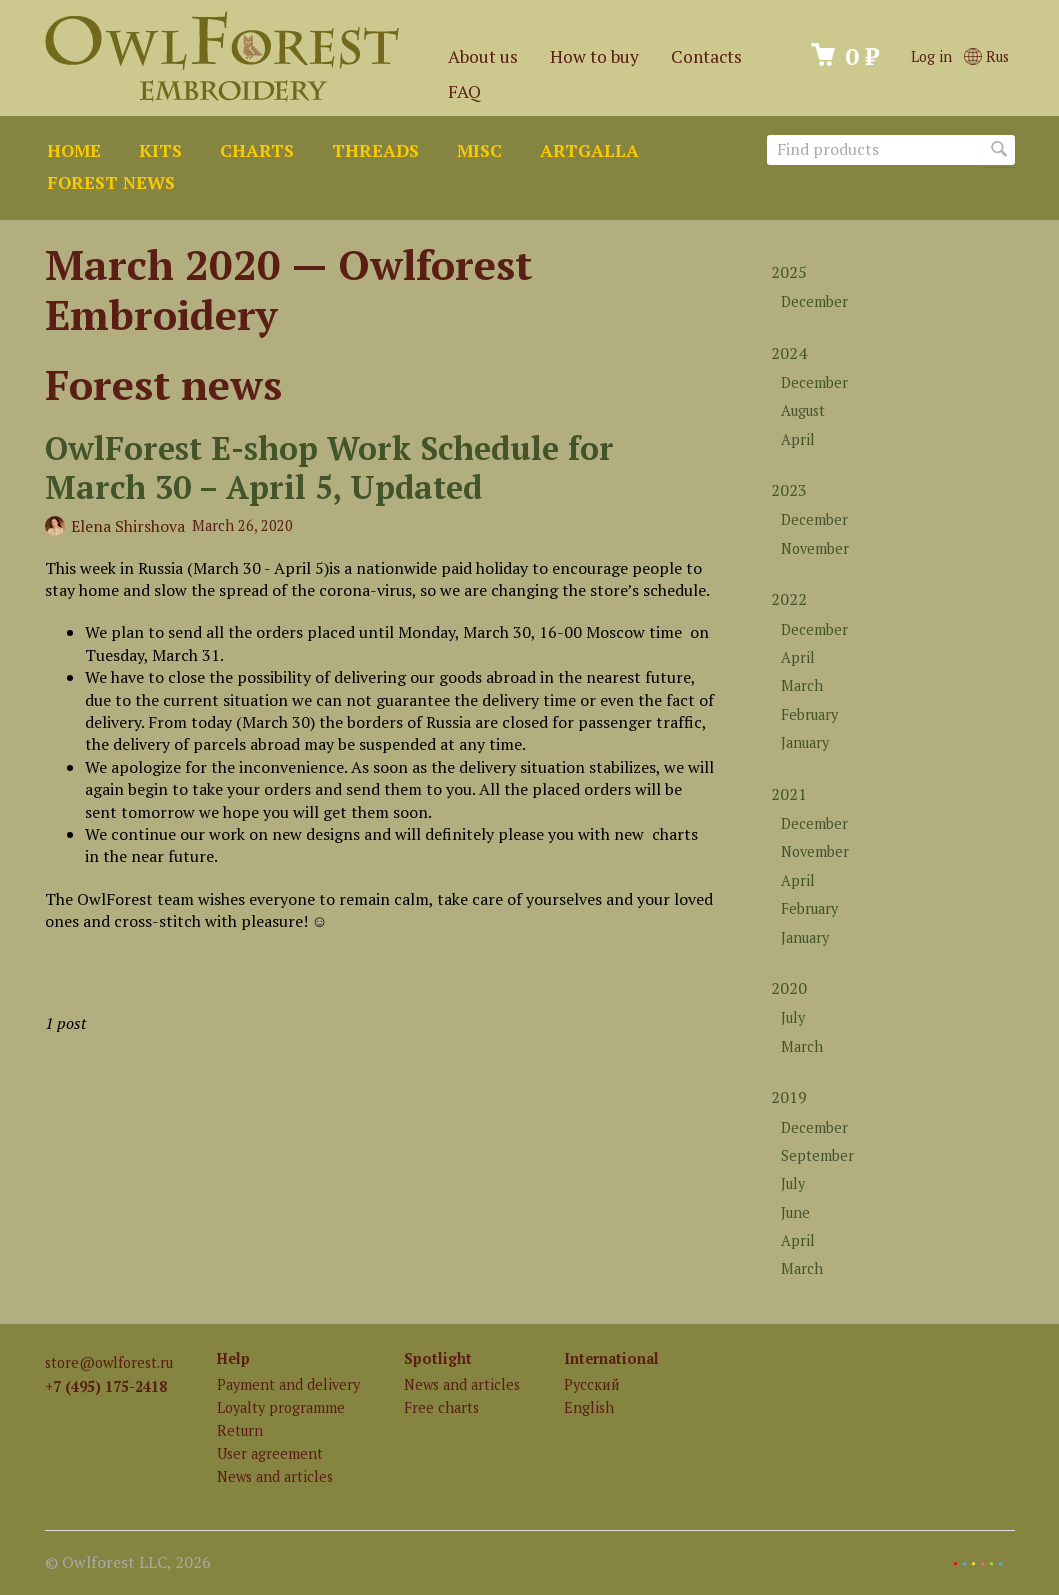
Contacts (706, 56)
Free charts (441, 1407)
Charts (257, 150)
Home (74, 150)
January (805, 742)
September (817, 1155)
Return (240, 1430)
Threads (375, 150)
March (802, 685)
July (793, 1017)
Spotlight (438, 1358)
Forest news (111, 182)
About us (483, 56)
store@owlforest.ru (109, 1362)
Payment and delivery (288, 1384)
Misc (479, 150)
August (803, 410)
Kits (160, 150)
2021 (789, 794)
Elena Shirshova (128, 526)
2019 (789, 1097)
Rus (986, 56)
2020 (789, 988)
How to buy (594, 56)
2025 (789, 272)
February (809, 714)
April (798, 439)
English (589, 1407)
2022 (789, 599)
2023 (789, 490)
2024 (789, 353)
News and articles (275, 1476)
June (795, 1212)
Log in (931, 56)
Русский (592, 1384)
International (611, 1358)
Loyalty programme (281, 1407)
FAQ (464, 91)
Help (233, 1358)
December (814, 301)
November (815, 548)
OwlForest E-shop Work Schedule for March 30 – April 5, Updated (329, 467)
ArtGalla (589, 150)
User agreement (270, 1453)
